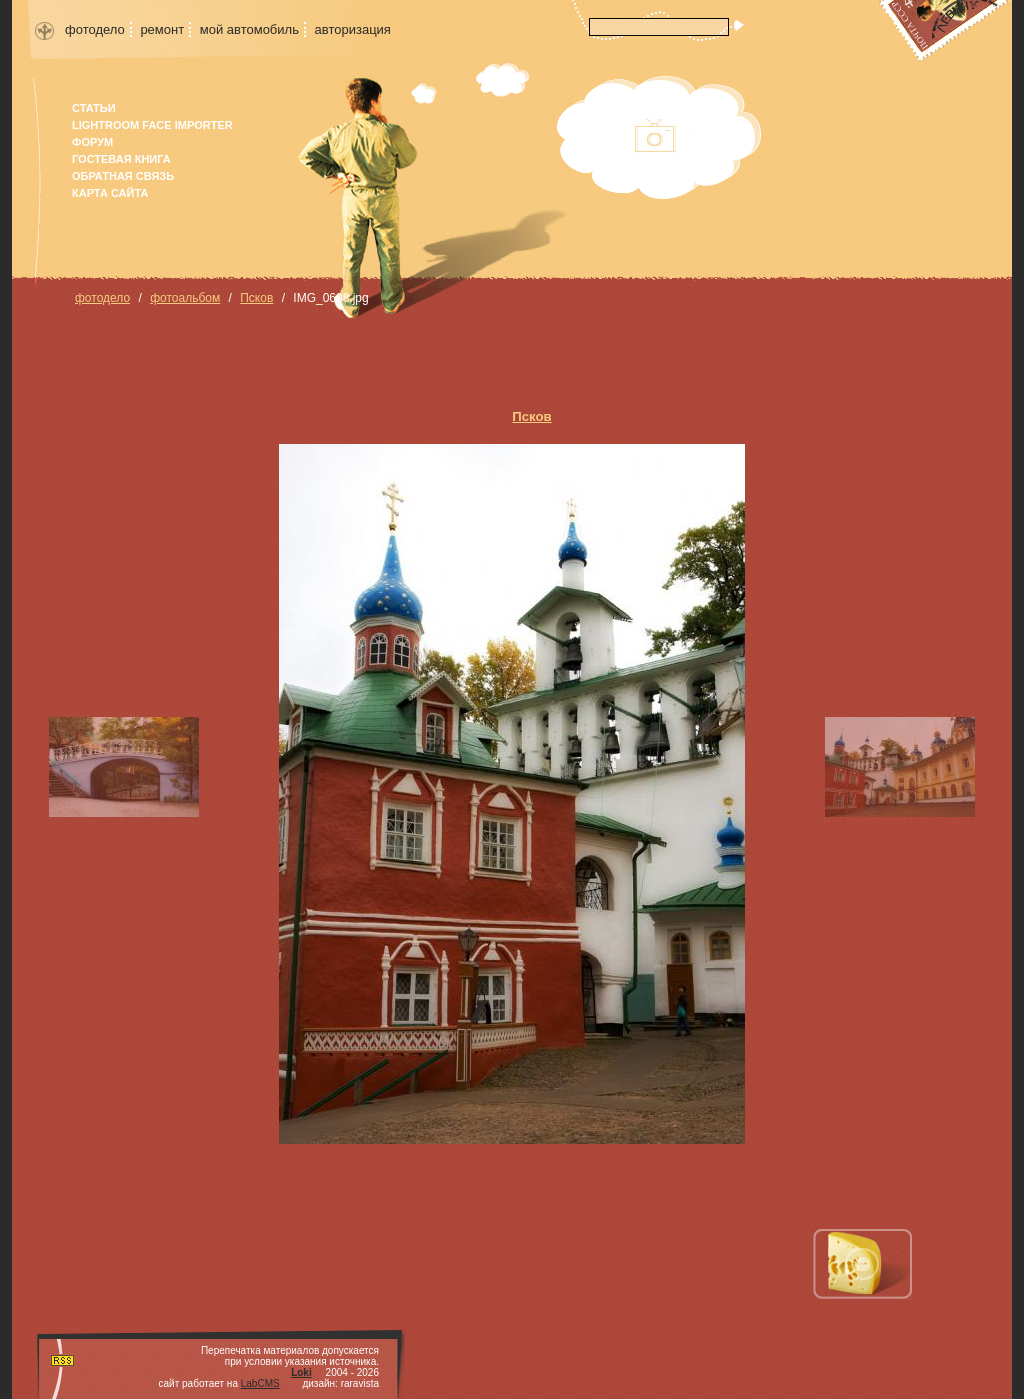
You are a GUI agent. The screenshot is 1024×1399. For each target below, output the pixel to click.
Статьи (94, 108)
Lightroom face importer (152, 125)
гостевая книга (121, 159)
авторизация (353, 29)
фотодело (95, 29)
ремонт (162, 29)
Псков (256, 298)
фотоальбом (185, 298)
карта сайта (110, 193)
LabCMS (260, 1383)
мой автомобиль (249, 29)
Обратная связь (123, 176)
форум (92, 142)
